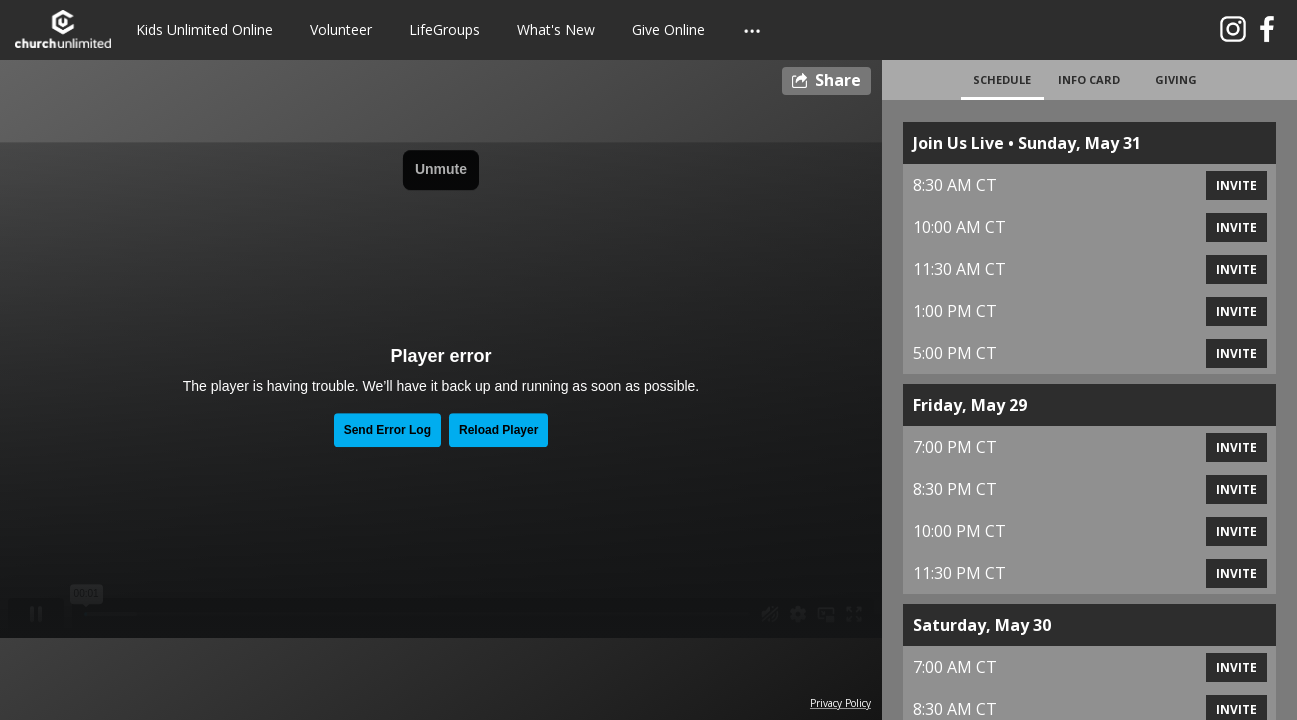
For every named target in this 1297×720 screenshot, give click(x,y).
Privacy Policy (840, 703)
